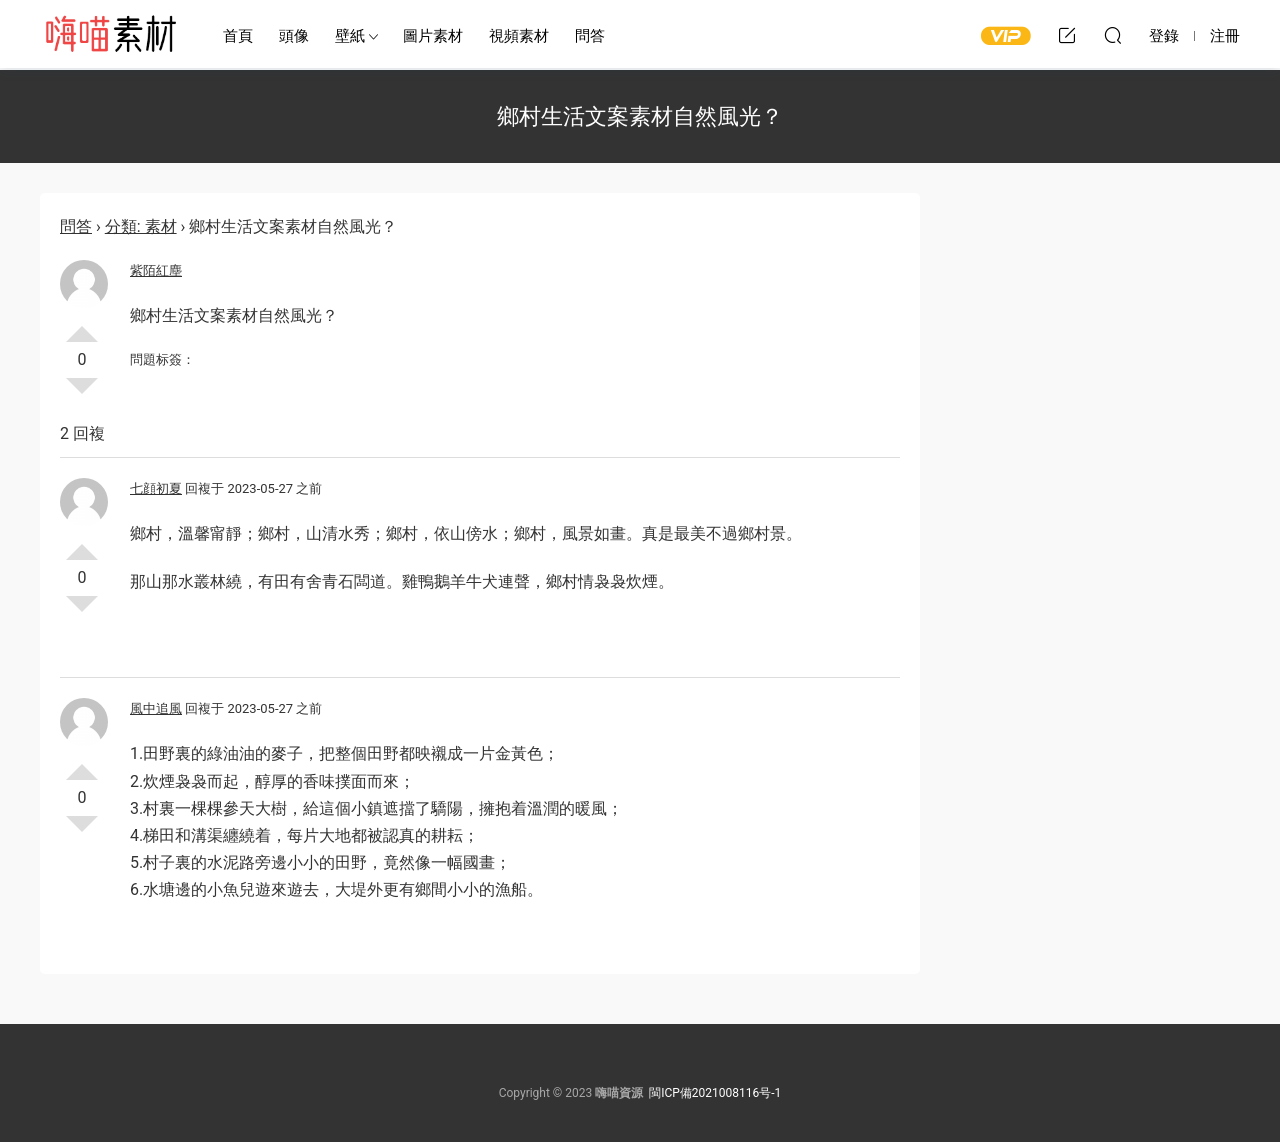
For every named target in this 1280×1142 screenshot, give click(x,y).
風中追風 (156, 708)
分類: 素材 (141, 226)
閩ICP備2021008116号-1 (715, 1093)
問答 (590, 36)
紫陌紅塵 (156, 270)
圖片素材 (433, 36)
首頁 (238, 36)
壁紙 (350, 36)
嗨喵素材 (110, 35)
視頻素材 (519, 36)
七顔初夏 (156, 488)
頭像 (294, 36)
